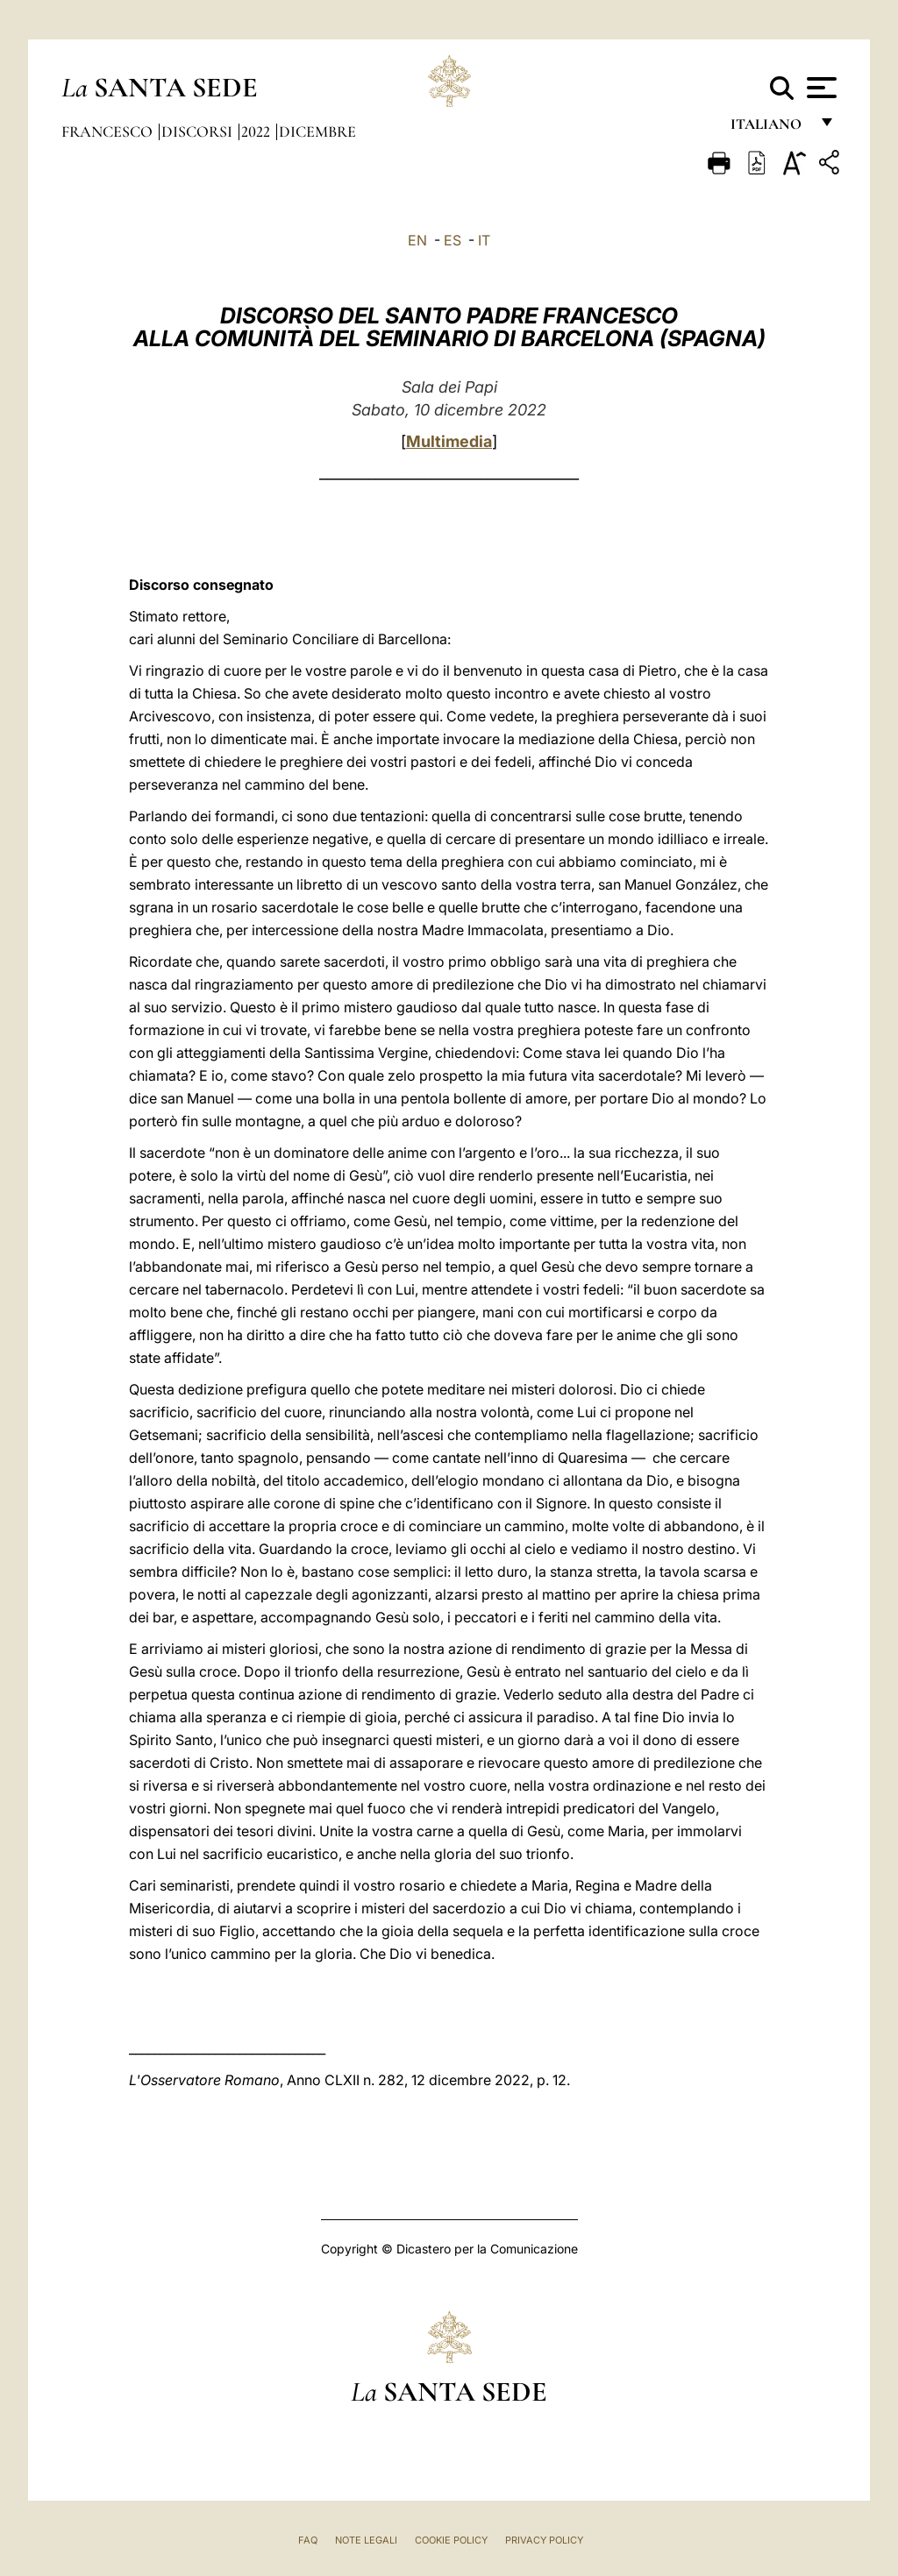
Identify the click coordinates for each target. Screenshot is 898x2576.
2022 (257, 131)
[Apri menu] (819, 88)
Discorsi (198, 131)
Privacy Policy (544, 2540)
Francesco (108, 131)
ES (452, 240)
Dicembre (317, 131)
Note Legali (366, 2540)
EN (417, 240)
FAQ (307, 2540)
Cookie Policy (451, 2540)
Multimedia (449, 441)
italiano (769, 129)
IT (484, 240)
